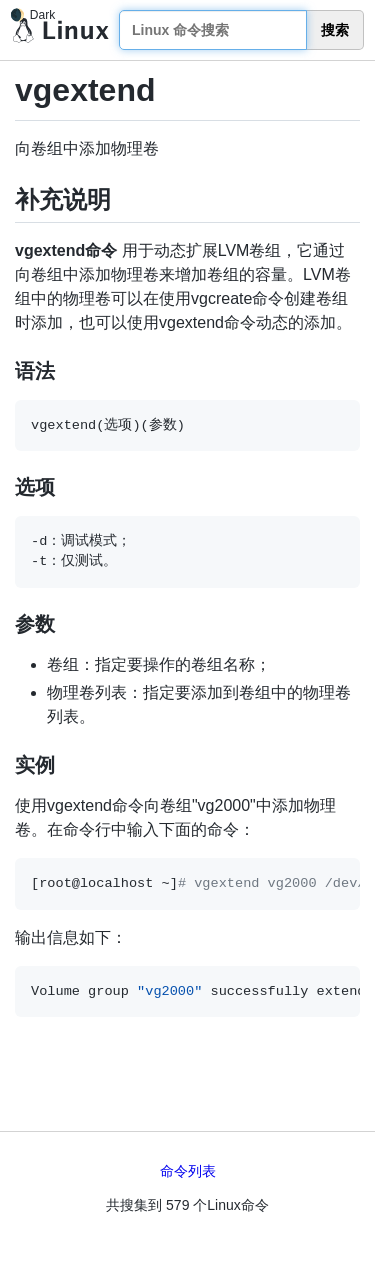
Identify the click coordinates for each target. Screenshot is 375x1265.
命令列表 (188, 1171)
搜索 (335, 30)
